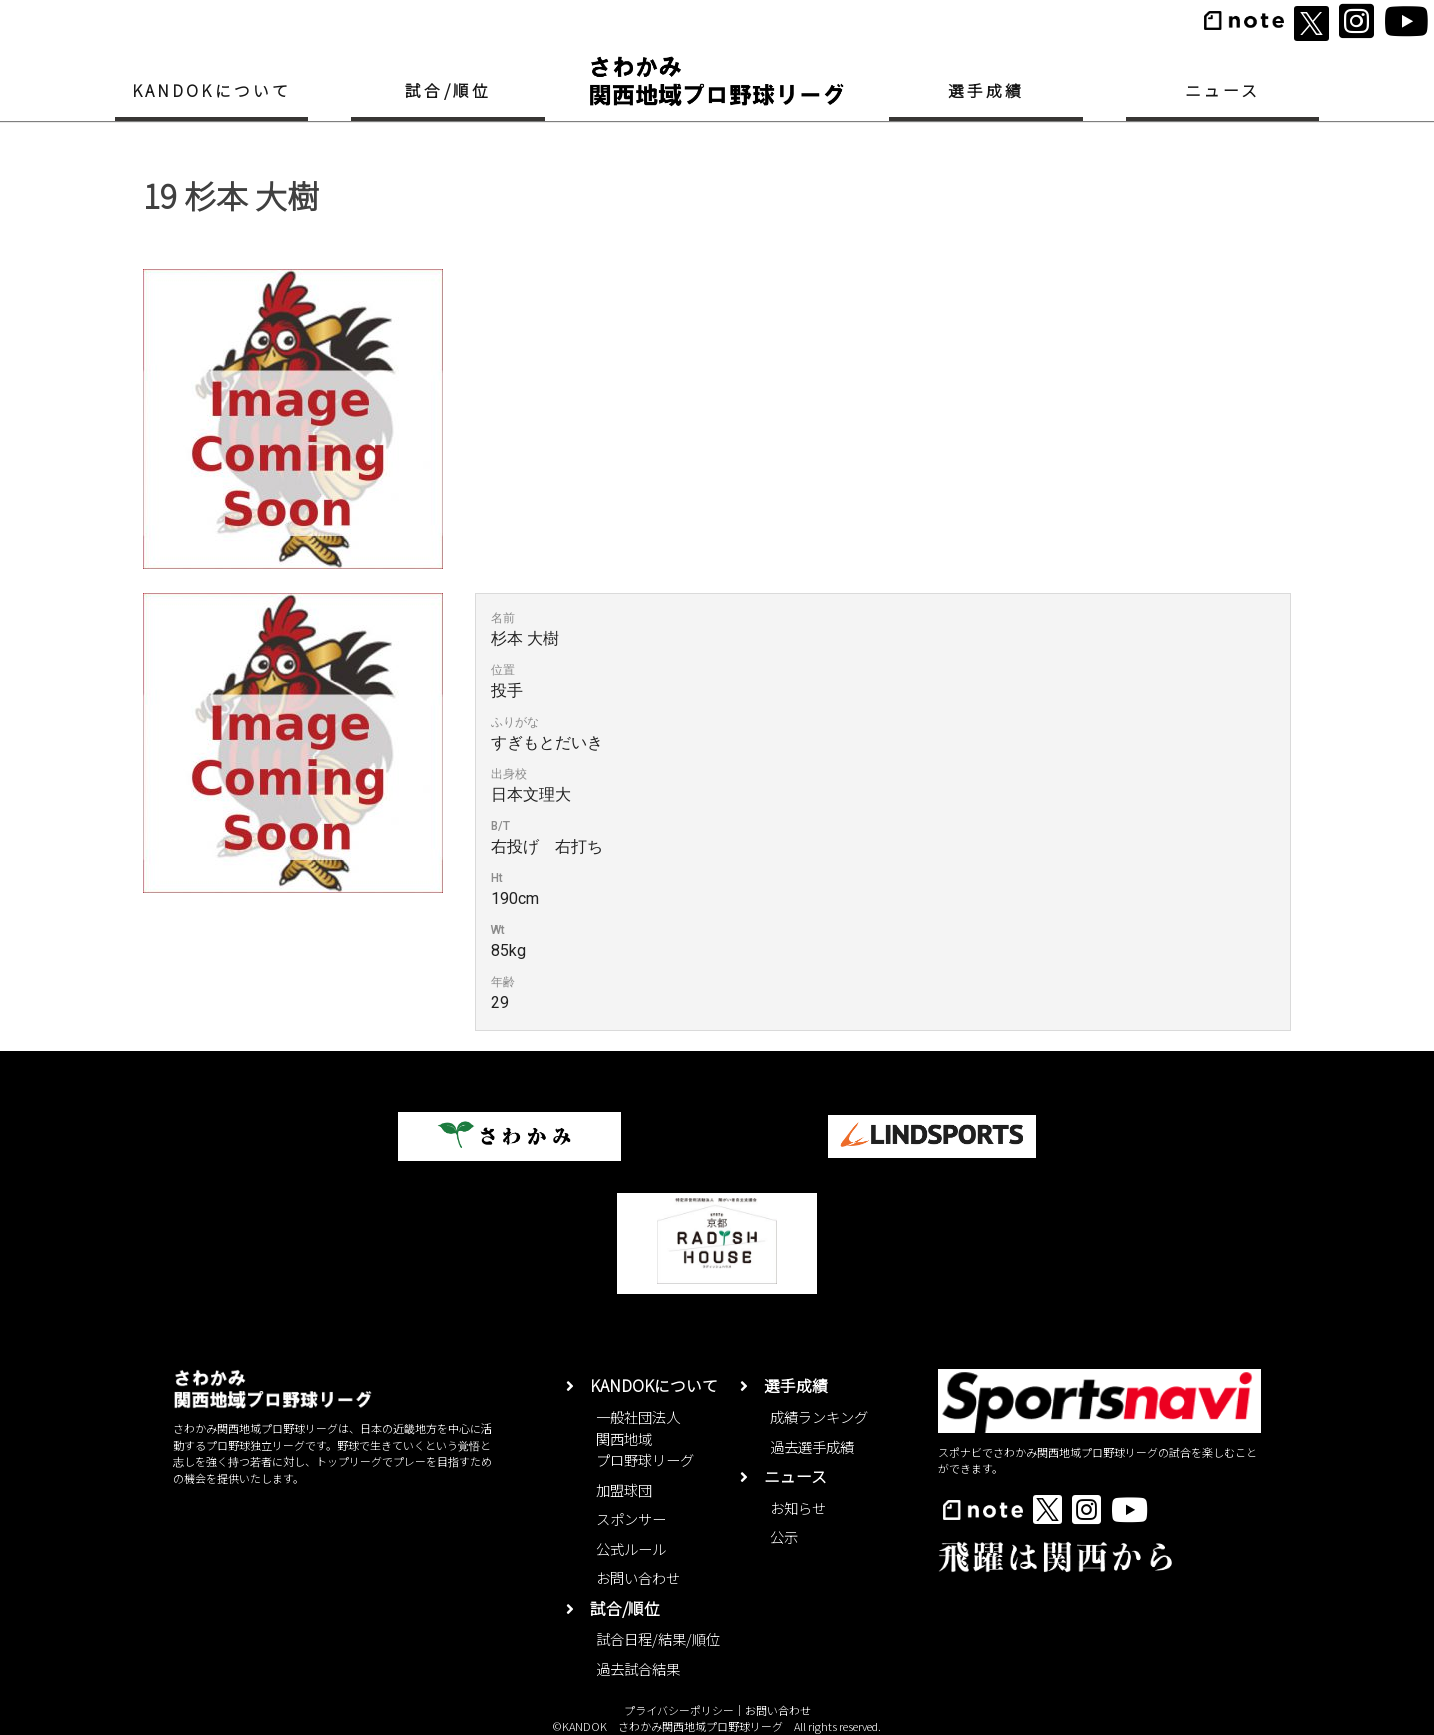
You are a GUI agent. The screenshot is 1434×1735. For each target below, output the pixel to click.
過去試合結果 (638, 1668)
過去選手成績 (812, 1446)
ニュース (1223, 90)
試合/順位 (448, 90)
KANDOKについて (212, 90)
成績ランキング (819, 1416)
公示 (784, 1536)
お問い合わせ (638, 1577)
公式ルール (631, 1548)
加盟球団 (624, 1489)
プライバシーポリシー (679, 1710)
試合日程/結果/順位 (658, 1638)
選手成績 (986, 90)
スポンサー (631, 1518)
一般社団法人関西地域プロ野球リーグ (645, 1438)
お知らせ (798, 1507)
